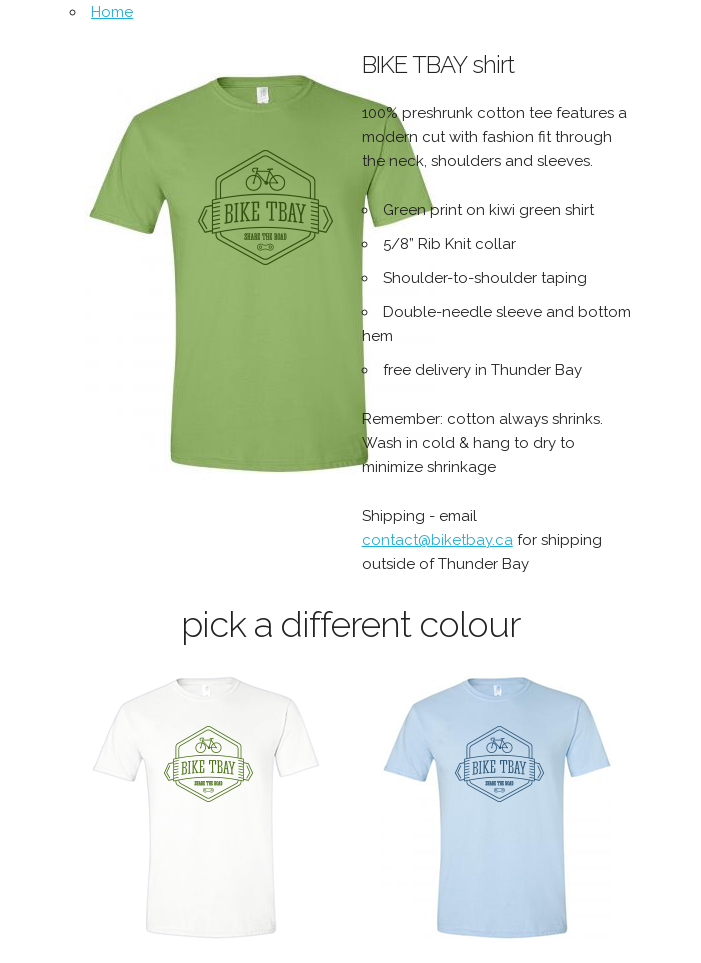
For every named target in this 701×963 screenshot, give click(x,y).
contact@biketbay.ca (437, 540)
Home (112, 12)
